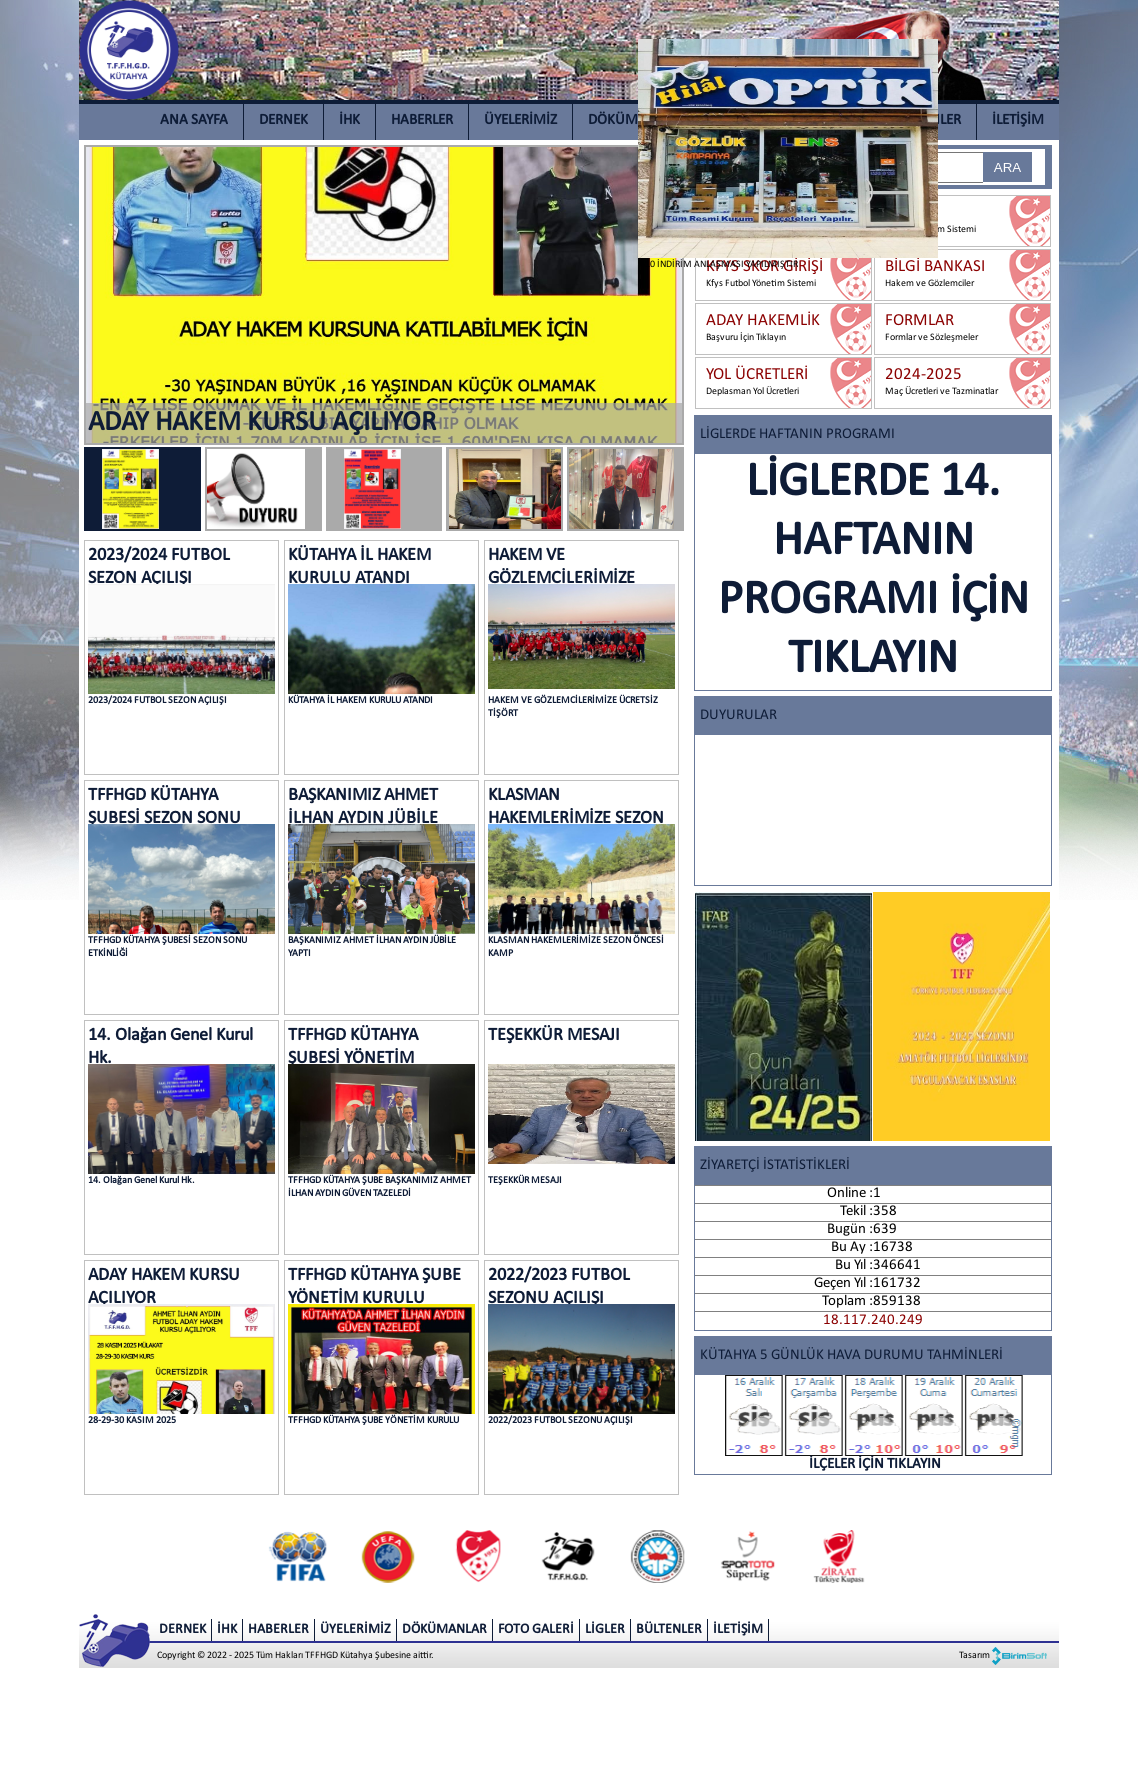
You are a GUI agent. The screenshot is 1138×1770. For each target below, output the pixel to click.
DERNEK (283, 120)
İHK (349, 120)
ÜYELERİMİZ (520, 120)
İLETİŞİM (1018, 120)
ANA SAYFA (194, 120)
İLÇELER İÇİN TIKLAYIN (875, 1423)
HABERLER (422, 120)
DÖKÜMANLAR (634, 120)
